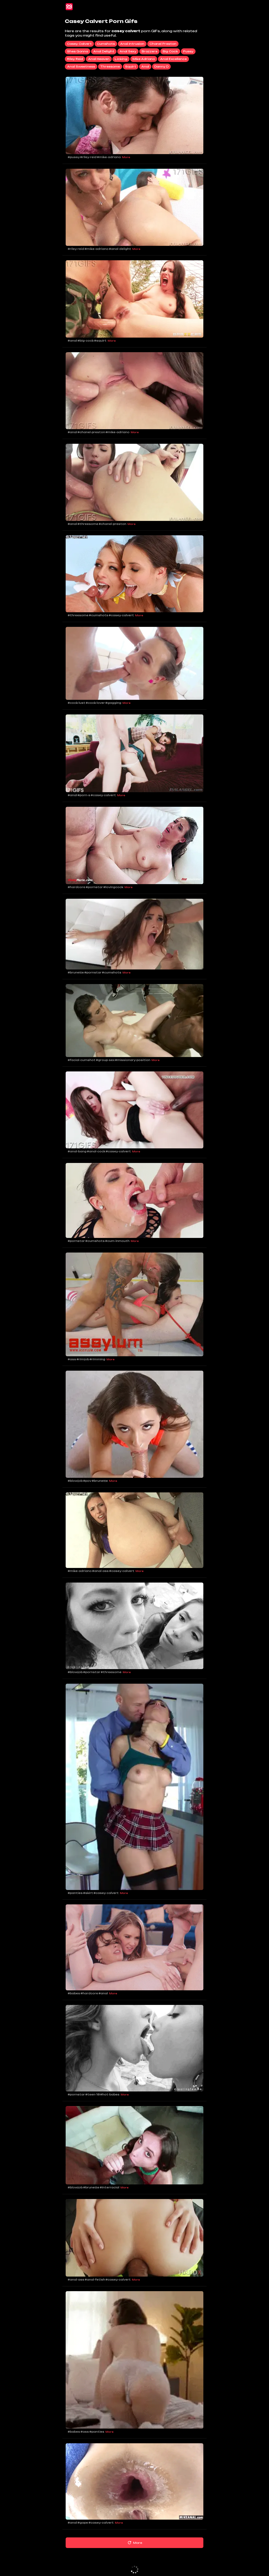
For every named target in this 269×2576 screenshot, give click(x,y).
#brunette (76, 972)
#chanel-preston (91, 432)
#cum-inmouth (117, 1241)
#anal (72, 340)
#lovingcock (113, 887)
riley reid (75, 59)
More (126, 157)
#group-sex (105, 1060)
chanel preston (163, 43)
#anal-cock (96, 1151)
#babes (74, 1993)
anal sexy (127, 51)
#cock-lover (95, 702)
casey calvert (79, 43)
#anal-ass (100, 1571)
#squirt (100, 340)
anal (145, 66)
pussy (188, 51)
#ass (72, 1359)
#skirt (88, 1893)
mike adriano (143, 59)
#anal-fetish (95, 2279)
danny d (161, 66)
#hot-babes (109, 2094)
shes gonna (77, 51)
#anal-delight (120, 248)
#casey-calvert (121, 615)
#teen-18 (92, 2094)
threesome (110, 66)
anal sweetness (81, 66)
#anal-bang (77, 1151)
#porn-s (83, 795)
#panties (75, 1893)
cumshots (106, 43)
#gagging (113, 702)
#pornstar (94, 887)
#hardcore (76, 887)
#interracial (109, 2187)
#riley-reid (88, 157)
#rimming (97, 1359)
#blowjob (75, 1480)
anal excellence (173, 59)
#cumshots (98, 615)
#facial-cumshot (81, 1060)
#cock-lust (76, 702)
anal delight (103, 51)
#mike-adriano (109, 157)
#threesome (87, 524)
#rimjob (82, 1359)
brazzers (149, 51)
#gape (82, 2522)
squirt (130, 66)
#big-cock (85, 340)
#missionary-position (132, 1060)
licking (121, 59)
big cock (170, 51)
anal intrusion (132, 43)
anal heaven (98, 59)
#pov (87, 1480)
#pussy (74, 157)
